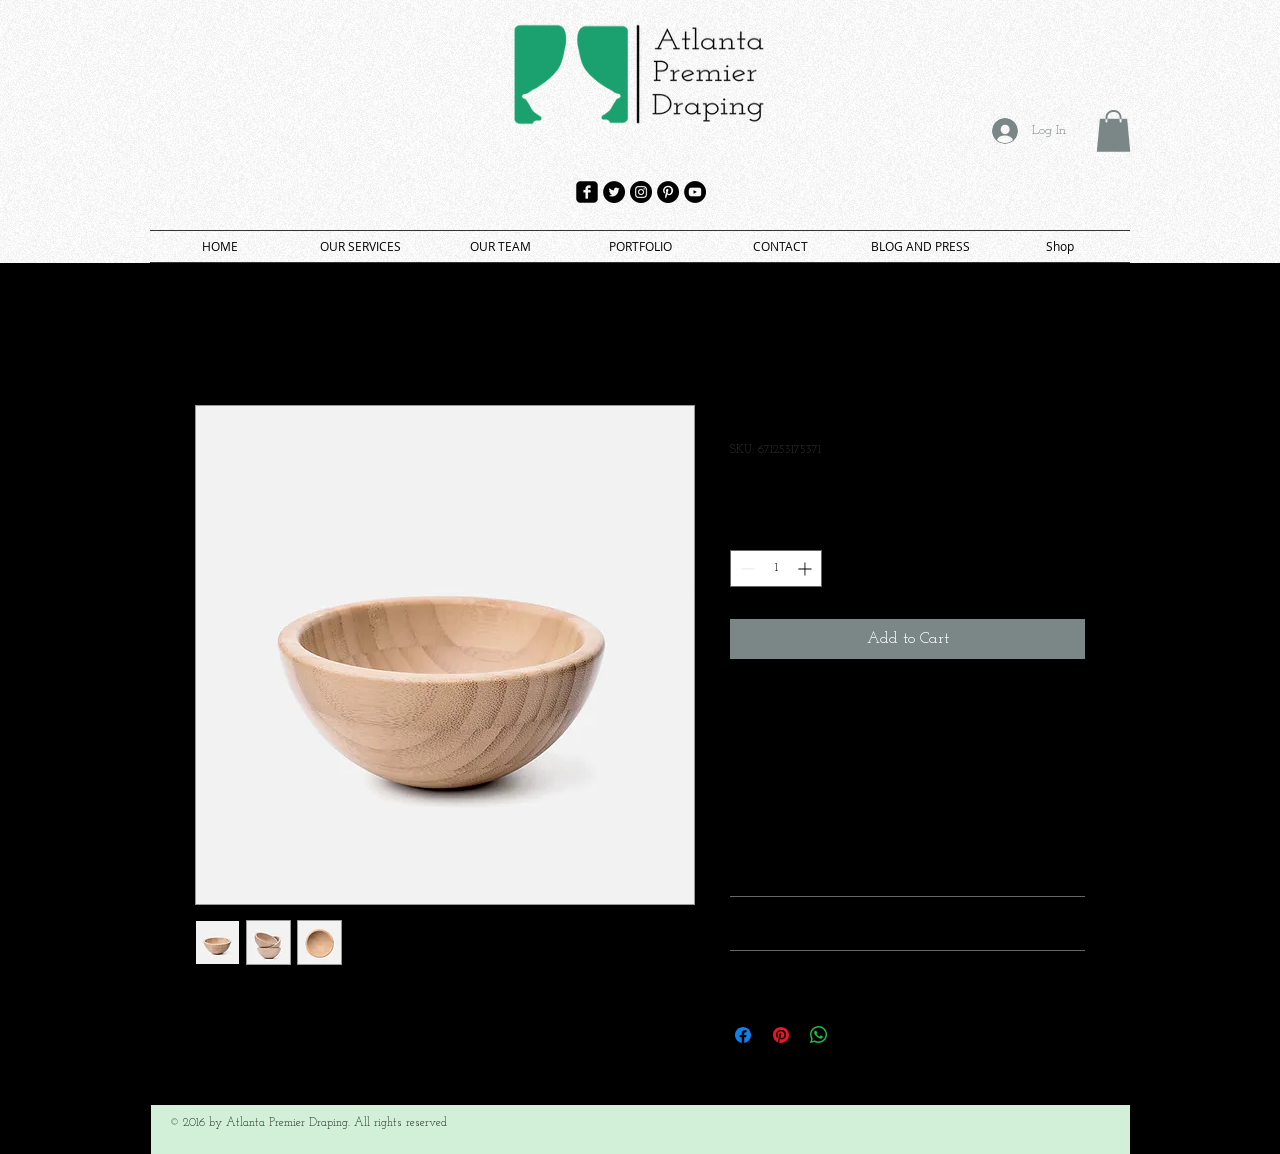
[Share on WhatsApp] (819, 1035)
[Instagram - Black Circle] (641, 192)
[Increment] (806, 568)
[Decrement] (745, 568)
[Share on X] (857, 1035)
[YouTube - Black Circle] (695, 192)
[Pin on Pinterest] (781, 1035)
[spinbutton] (776, 568)
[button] (1113, 131)
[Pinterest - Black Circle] (668, 192)
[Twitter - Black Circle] (614, 192)
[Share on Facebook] (743, 1035)
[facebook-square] (587, 192)
